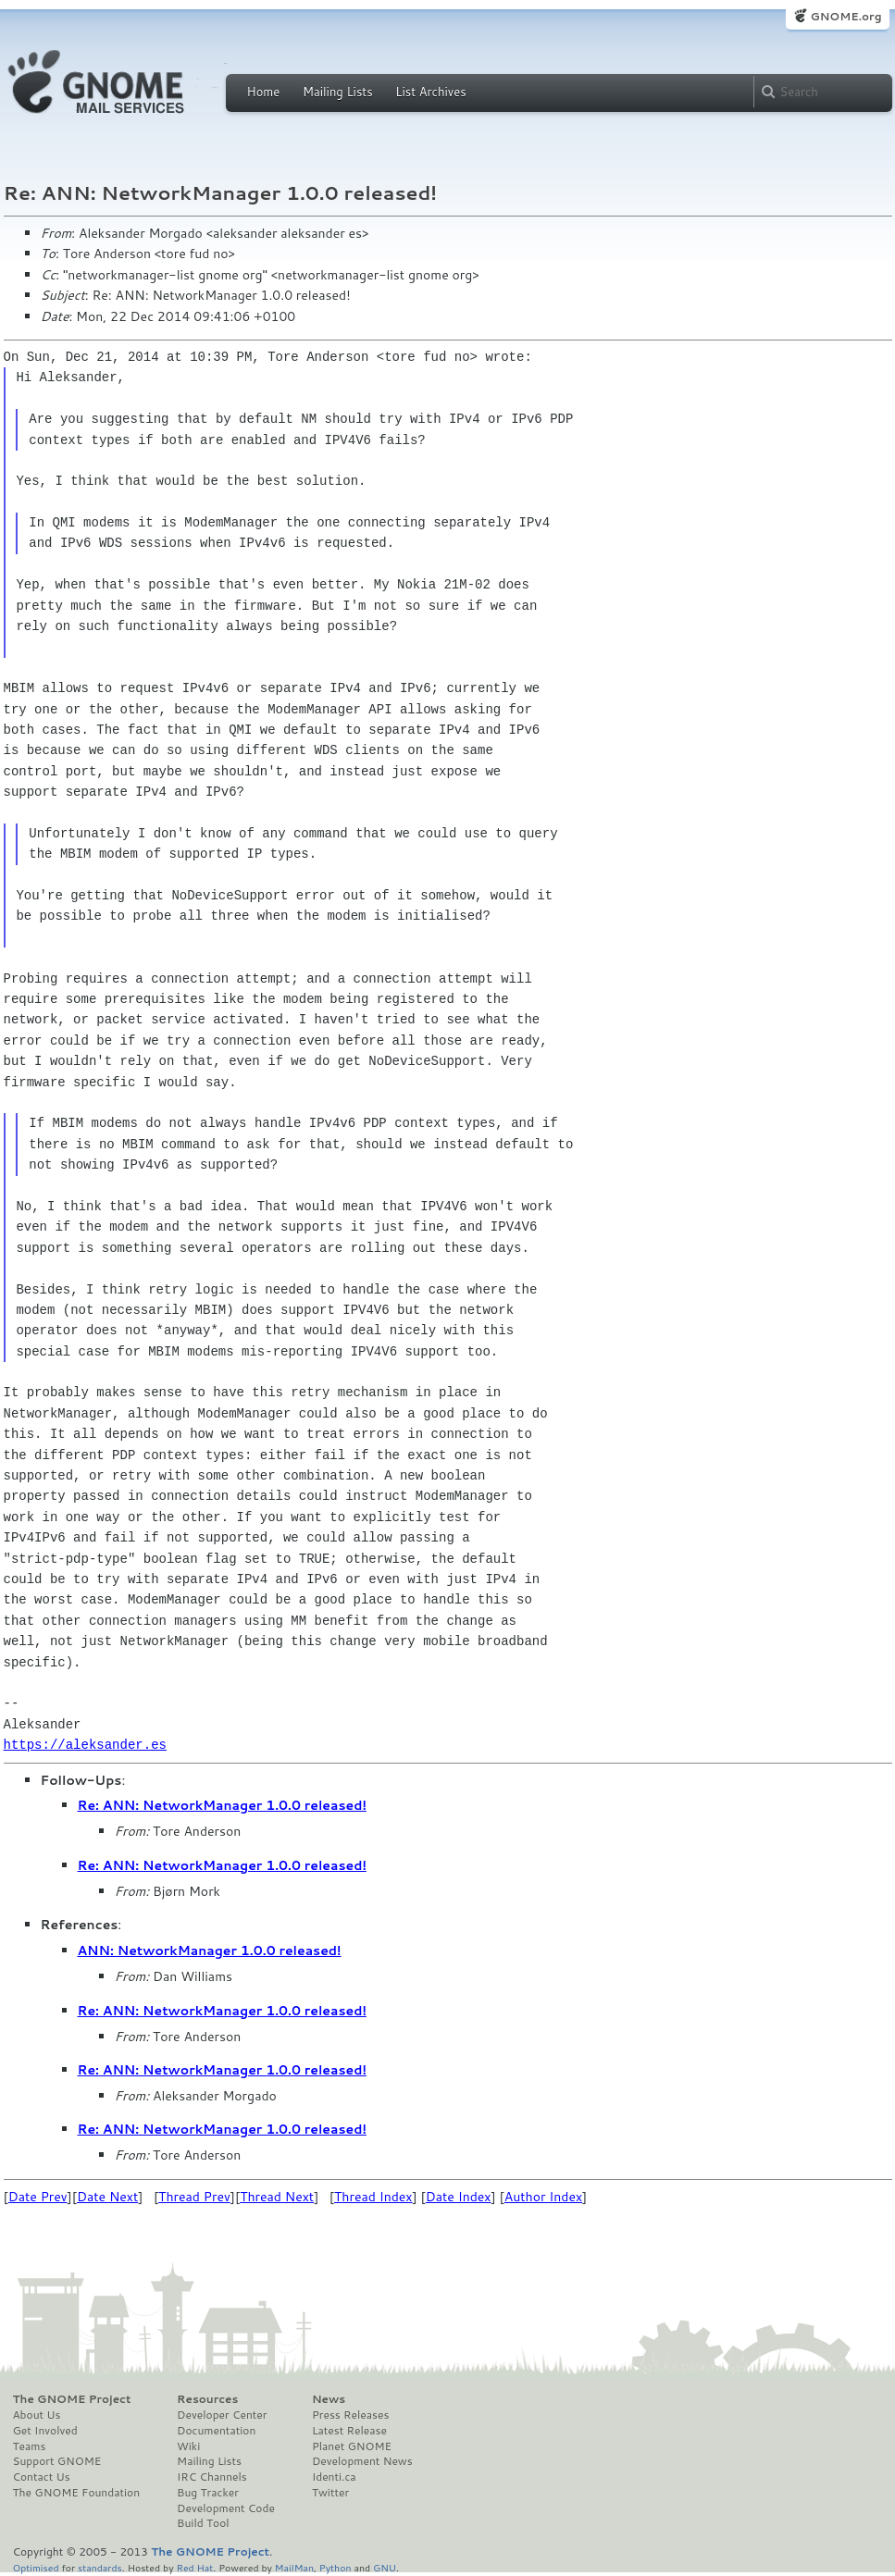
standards (100, 2567)
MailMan (294, 2567)
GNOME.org (845, 16)
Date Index (458, 2196)
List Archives (430, 91)
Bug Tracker (208, 2492)
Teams (29, 2446)
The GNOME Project (72, 2399)
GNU (384, 2567)
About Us (37, 2415)
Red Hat (194, 2567)
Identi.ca (334, 2477)
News (328, 2399)
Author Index (543, 2196)
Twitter (330, 2492)
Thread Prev (194, 2196)
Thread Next (277, 2196)
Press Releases (350, 2415)
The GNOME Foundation (77, 2492)
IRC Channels (212, 2477)
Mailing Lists (338, 91)
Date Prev (38, 2196)
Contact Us (41, 2477)
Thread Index (373, 2196)
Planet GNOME (352, 2446)
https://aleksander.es (85, 1744)
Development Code (226, 2508)
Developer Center (222, 2415)
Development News (362, 2461)
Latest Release (349, 2430)
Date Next (107, 2196)
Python (335, 2567)
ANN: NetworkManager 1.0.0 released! (210, 1950)
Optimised (36, 2567)
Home (263, 91)
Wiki (188, 2446)
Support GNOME (57, 2461)
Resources (207, 2399)
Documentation (216, 2430)
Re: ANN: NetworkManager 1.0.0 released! (222, 1805)
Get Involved (45, 2430)
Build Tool (203, 2523)
